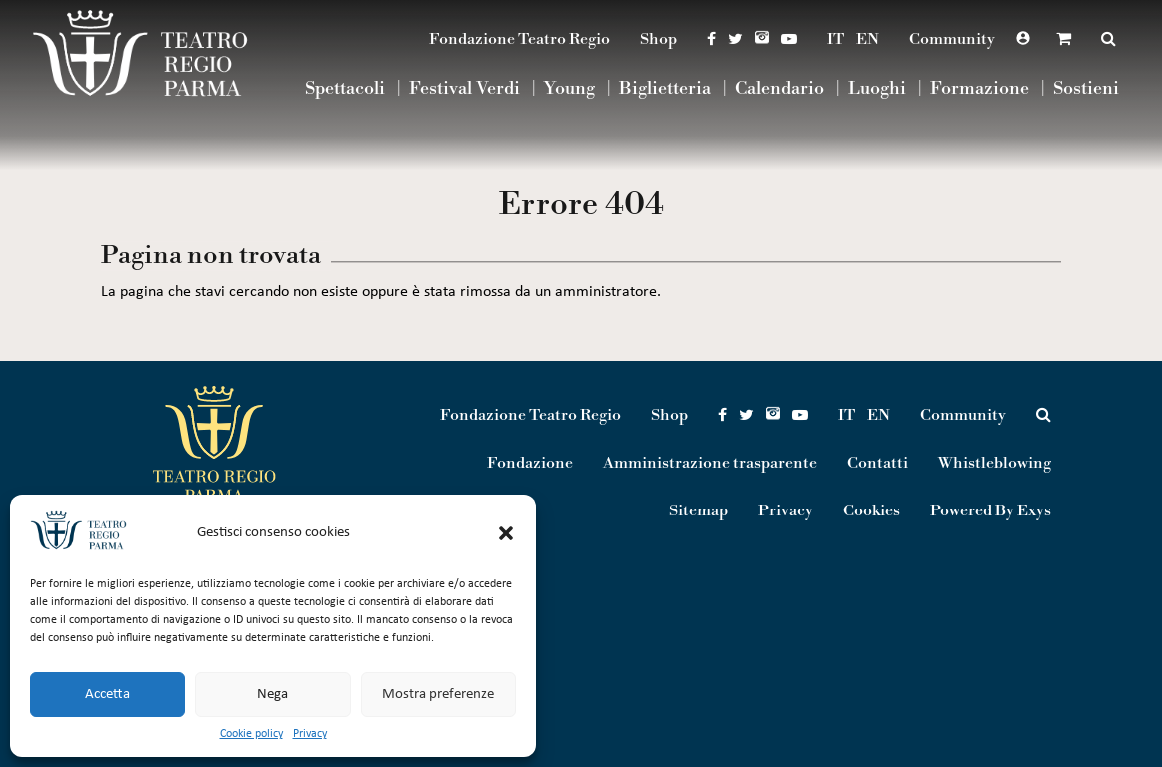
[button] (506, 533)
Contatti (877, 463)
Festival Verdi (464, 89)
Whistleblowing (994, 463)
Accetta (107, 694)
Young (569, 89)
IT (835, 39)
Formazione (979, 89)
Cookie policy (251, 734)
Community (952, 39)
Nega (272, 694)
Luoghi (877, 89)
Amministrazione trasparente (710, 463)
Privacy (310, 734)
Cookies (871, 511)
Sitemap (698, 511)
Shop (658, 39)
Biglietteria (665, 89)
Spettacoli (345, 89)
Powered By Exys (990, 511)
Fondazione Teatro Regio (519, 39)
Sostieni (1086, 89)
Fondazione (530, 463)
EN (867, 39)
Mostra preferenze (438, 694)
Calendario (779, 89)
